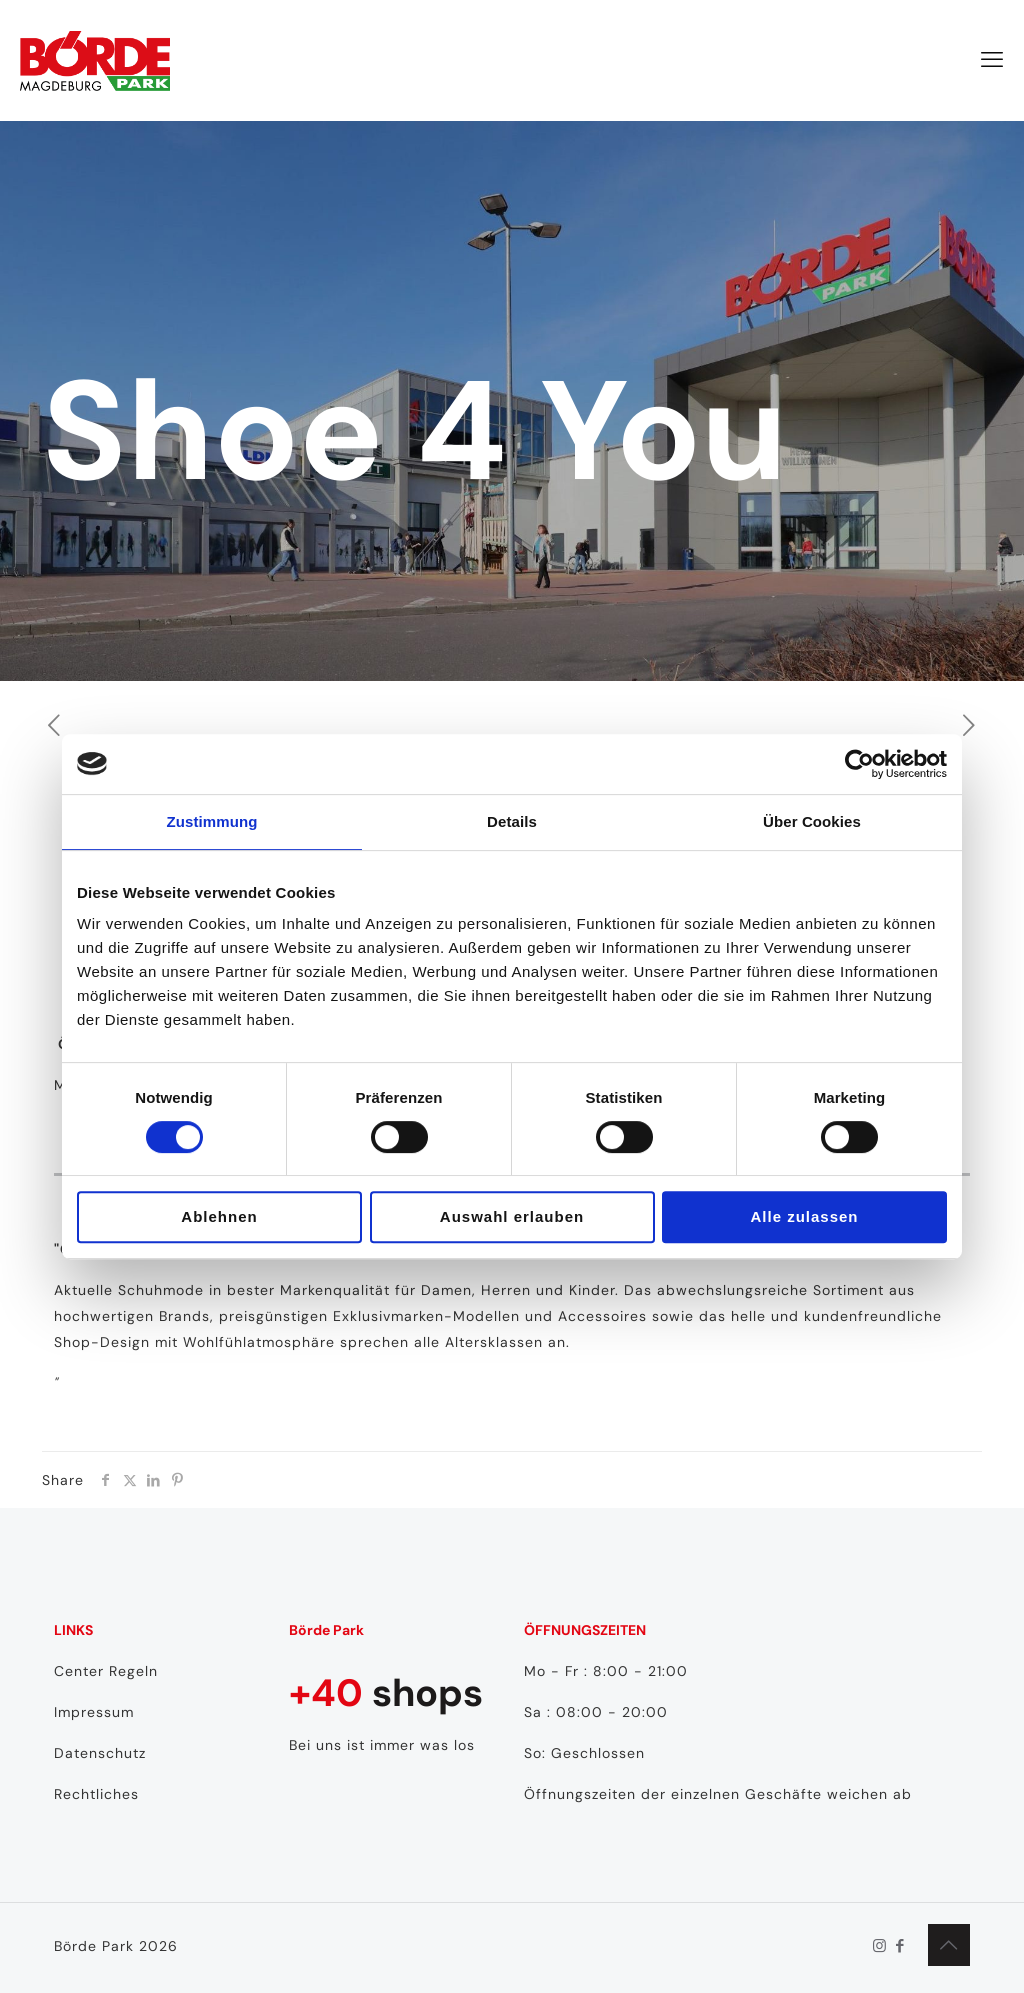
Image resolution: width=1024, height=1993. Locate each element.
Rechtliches (96, 1794)
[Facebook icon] (900, 1946)
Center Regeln (106, 1671)
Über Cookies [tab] (812, 821)
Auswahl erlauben (512, 1216)
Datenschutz (100, 1753)
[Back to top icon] (949, 1945)
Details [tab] (512, 821)
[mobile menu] (992, 60)
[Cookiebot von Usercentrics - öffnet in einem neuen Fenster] (859, 764)
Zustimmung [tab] (212, 821)
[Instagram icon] (879, 1946)
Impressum (94, 1712)
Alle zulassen (804, 1216)
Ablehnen (219, 1216)
